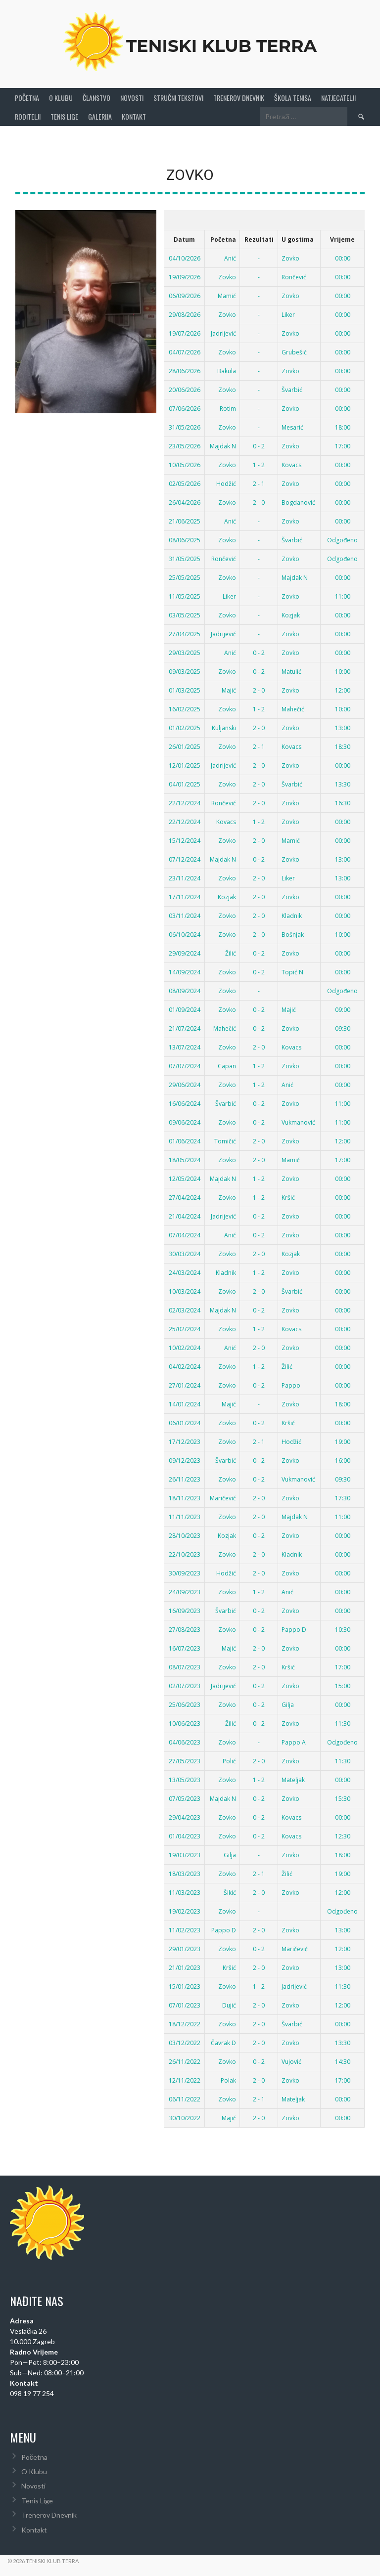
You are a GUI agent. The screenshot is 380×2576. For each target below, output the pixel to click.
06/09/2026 (184, 290)
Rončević (294, 271)
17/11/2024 (184, 891)
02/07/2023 (184, 1680)
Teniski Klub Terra (223, 37)
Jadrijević (223, 327)
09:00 (342, 1004)
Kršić (288, 1191)
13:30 (342, 778)
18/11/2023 (184, 1492)
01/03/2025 (184, 684)
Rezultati (259, 233)
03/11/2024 (184, 910)
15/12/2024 (184, 834)
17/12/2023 (184, 1436)
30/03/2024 (184, 1248)
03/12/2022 (184, 2037)
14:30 (342, 2056)
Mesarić (292, 421)
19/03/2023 (184, 1849)
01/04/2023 (184, 1830)
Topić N (292, 966)
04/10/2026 (184, 252)
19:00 (342, 1436)
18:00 (342, 421)
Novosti (131, 92)
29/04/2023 (184, 1811)
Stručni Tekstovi (178, 92)
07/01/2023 (184, 1999)
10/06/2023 (184, 1717)
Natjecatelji (338, 92)
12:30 (342, 1830)
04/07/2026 (184, 346)
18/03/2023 (184, 1868)
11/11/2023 (184, 1511)
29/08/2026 (184, 309)
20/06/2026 (184, 384)
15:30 (342, 1793)
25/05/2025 (184, 572)
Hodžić (226, 478)
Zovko (290, 252)
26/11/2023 (184, 1473)
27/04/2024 (184, 1191)
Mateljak (293, 1774)
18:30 (342, 741)
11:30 (342, 1717)
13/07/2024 (184, 1041)
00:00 (342, 252)
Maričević (223, 1492)
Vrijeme (342, 233)
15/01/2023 (184, 1980)
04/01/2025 (184, 778)
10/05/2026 (184, 459)
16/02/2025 (184, 703)
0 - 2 (259, 440)
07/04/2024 (184, 1229)
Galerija (100, 110)
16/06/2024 (184, 1097)
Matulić (291, 665)
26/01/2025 (184, 741)
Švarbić (292, 384)
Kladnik (292, 910)
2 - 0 (259, 496)
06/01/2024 (184, 1417)
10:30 (342, 1623)
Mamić (227, 290)
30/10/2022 (184, 2112)
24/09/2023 (184, 1586)
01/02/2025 (184, 722)
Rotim (228, 402)
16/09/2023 (184, 1605)
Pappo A (294, 1736)
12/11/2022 (184, 2074)
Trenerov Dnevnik (238, 92)
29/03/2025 (184, 647)
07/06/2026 (184, 402)
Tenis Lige (64, 110)
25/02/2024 (184, 1323)
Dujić (229, 1999)
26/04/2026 (184, 496)
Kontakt (134, 110)
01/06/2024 (184, 1135)
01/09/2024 (184, 1004)
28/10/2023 (184, 1530)
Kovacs (291, 459)
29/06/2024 (184, 1079)
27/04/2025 (184, 628)
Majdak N (223, 440)
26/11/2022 (184, 2056)
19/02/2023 (184, 1905)
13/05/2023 (184, 1774)
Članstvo (96, 92)
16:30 (342, 797)
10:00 (342, 665)
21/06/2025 (184, 515)
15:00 (342, 1680)
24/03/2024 (184, 1267)
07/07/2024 (184, 1060)
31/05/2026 (184, 421)
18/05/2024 (184, 1154)
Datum (184, 233)
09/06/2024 (184, 1116)
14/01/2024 (184, 1398)
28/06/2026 (184, 365)
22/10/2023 (184, 1548)
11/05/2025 (184, 590)
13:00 (342, 722)
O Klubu (61, 92)
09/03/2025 (184, 665)
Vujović (291, 2056)
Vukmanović (298, 1116)
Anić (230, 252)
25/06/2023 (184, 1699)
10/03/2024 (184, 1285)
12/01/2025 (184, 759)
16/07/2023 (184, 1642)
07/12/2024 (184, 853)
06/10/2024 (184, 928)
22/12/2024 (184, 797)
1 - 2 (259, 459)
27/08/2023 (184, 1623)
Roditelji (28, 110)
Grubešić (294, 346)
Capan (227, 1060)
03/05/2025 (184, 609)
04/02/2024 (184, 1360)
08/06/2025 (184, 534)
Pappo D (294, 1623)
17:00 (342, 440)
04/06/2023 (184, 1736)
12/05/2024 (184, 1173)
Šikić (230, 1886)
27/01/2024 (184, 1379)
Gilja (288, 1699)
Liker (288, 309)
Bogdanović (298, 496)
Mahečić (293, 703)
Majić (229, 684)
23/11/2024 (184, 872)
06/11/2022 (184, 2093)
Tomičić (225, 1135)
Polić (229, 1755)
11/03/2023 (184, 1886)
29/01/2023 (184, 1943)
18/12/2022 (184, 2018)
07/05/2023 (184, 1793)
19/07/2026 (184, 327)
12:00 (342, 684)
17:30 (342, 1492)
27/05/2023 (184, 1755)
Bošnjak (293, 928)
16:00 (342, 1454)
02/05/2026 (184, 478)
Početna (27, 92)
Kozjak (291, 609)
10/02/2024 (184, 1342)
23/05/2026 (184, 440)
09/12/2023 (184, 1454)
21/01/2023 (184, 1962)
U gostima (298, 233)
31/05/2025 (184, 553)
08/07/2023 (184, 1661)
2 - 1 (259, 478)
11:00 (342, 590)
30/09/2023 (184, 1567)
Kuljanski (224, 722)
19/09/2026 (184, 271)
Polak (228, 2074)
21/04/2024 (184, 1210)
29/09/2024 (184, 947)
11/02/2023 (184, 1924)
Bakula (226, 365)
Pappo (291, 1379)
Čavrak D (223, 2037)
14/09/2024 (184, 966)
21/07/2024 (184, 1022)
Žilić (230, 947)
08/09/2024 (184, 985)
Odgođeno (342, 534)
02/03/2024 (184, 1304)
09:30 (342, 1022)
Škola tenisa (292, 92)
